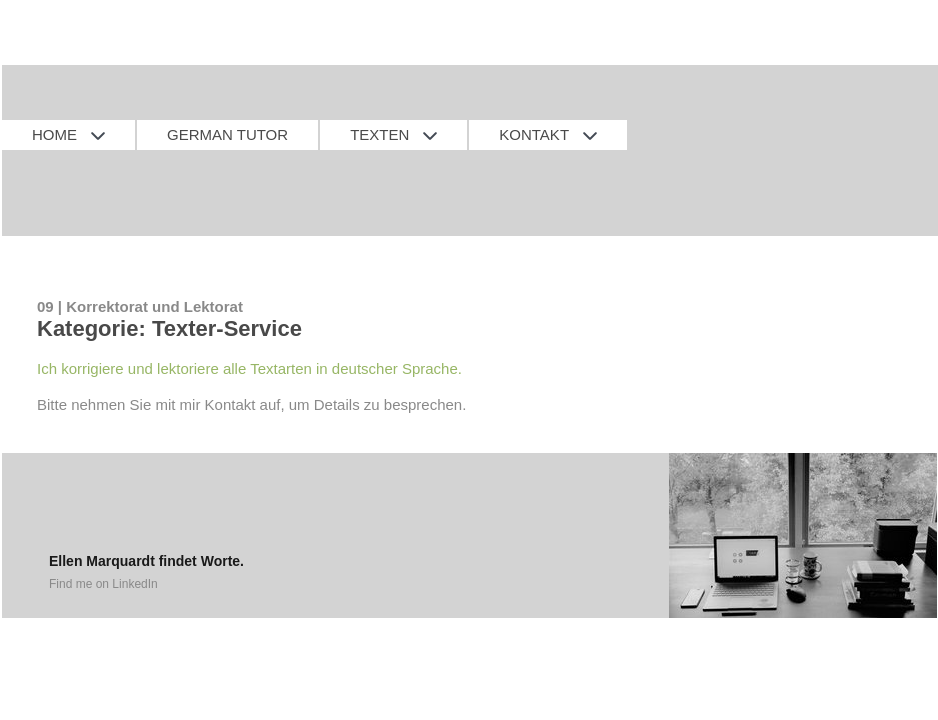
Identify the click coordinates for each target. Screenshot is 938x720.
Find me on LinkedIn (103, 584)
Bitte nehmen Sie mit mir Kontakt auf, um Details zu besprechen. (251, 404)
